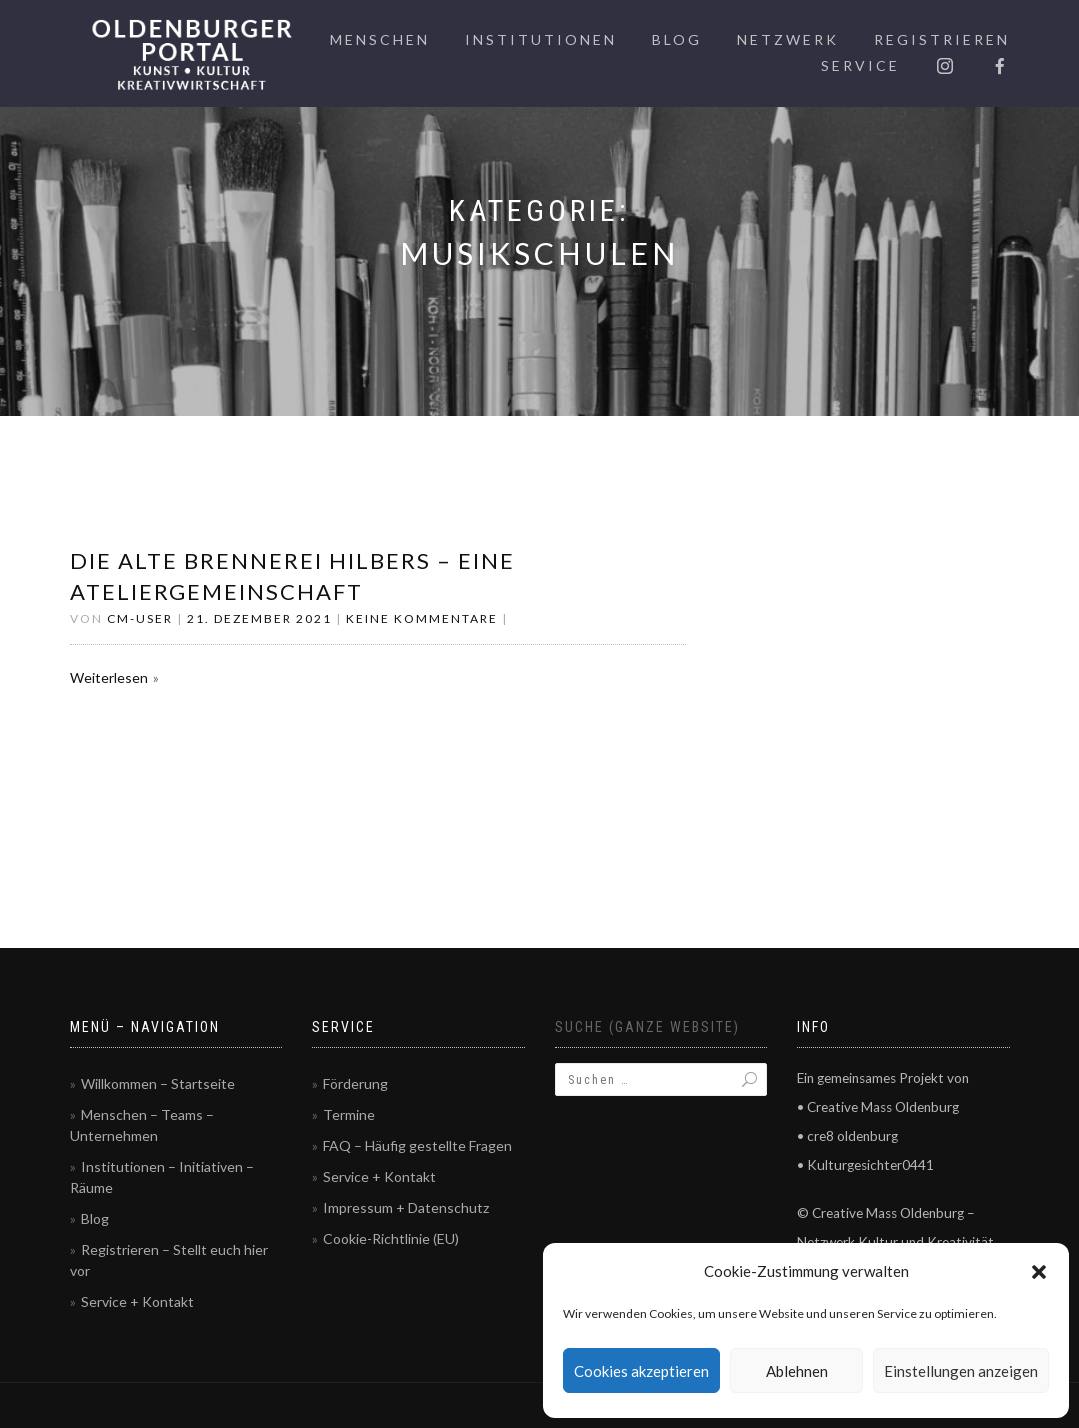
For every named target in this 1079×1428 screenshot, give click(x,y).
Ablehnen (797, 1371)
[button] (1039, 1272)
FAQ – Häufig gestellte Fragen (417, 1145)
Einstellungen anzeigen (961, 1371)
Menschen (380, 39)
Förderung (355, 1083)
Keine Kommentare (422, 618)
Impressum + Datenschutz (406, 1207)
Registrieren (942, 39)
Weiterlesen (109, 677)
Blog (677, 39)
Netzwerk (788, 39)
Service (860, 65)
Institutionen (541, 39)
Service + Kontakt (137, 1301)
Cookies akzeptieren (641, 1371)
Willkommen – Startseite (158, 1083)
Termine (349, 1114)
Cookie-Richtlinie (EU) (391, 1238)
